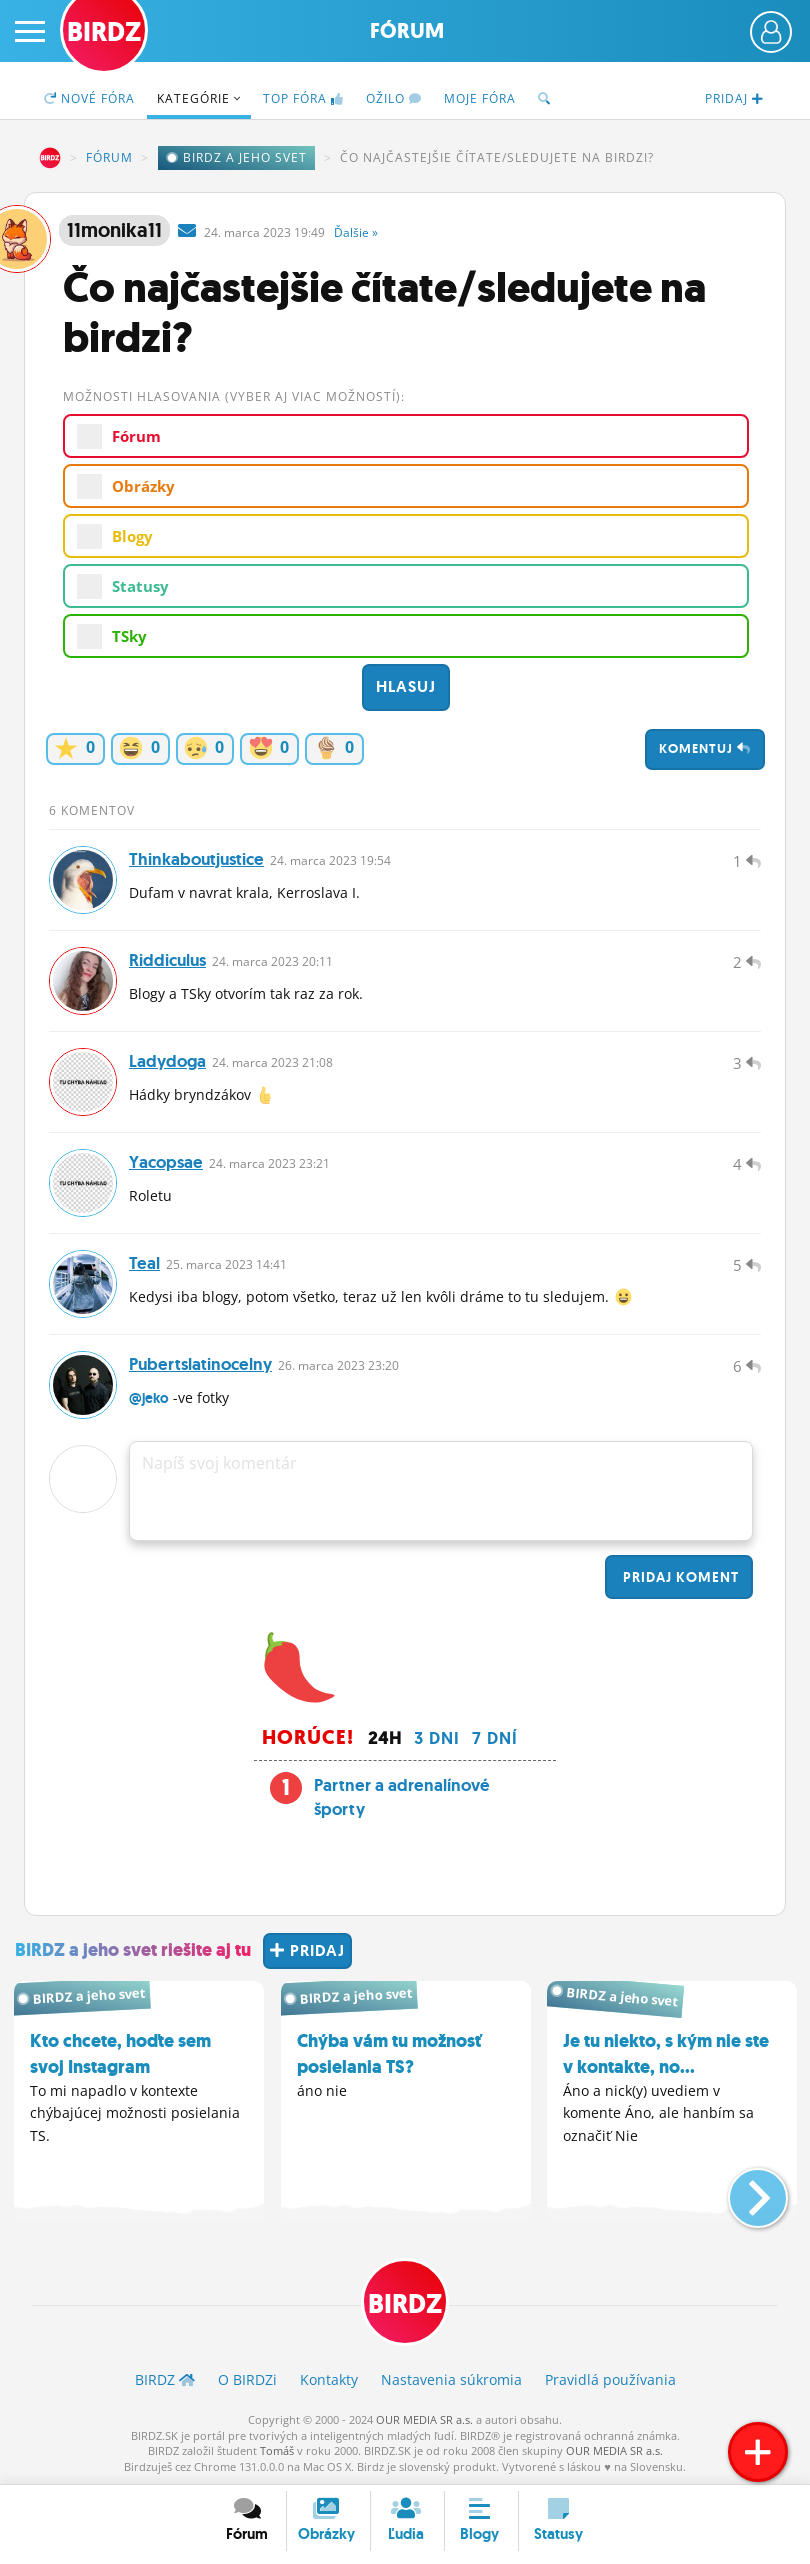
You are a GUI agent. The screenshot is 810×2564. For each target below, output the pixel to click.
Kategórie (199, 98)
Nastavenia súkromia (451, 2379)
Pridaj (679, 1577)
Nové (89, 98)
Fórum (407, 31)
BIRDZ (50, 158)
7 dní (495, 1738)
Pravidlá (610, 2379)
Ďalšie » (356, 232)
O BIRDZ (247, 2379)
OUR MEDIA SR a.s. (424, 2419)
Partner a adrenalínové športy (402, 1797)
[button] (741, 2190)
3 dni (437, 1738)
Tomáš (277, 2450)
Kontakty (329, 2379)
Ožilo (394, 98)
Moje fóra (480, 98)
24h (385, 1738)
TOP (303, 98)
